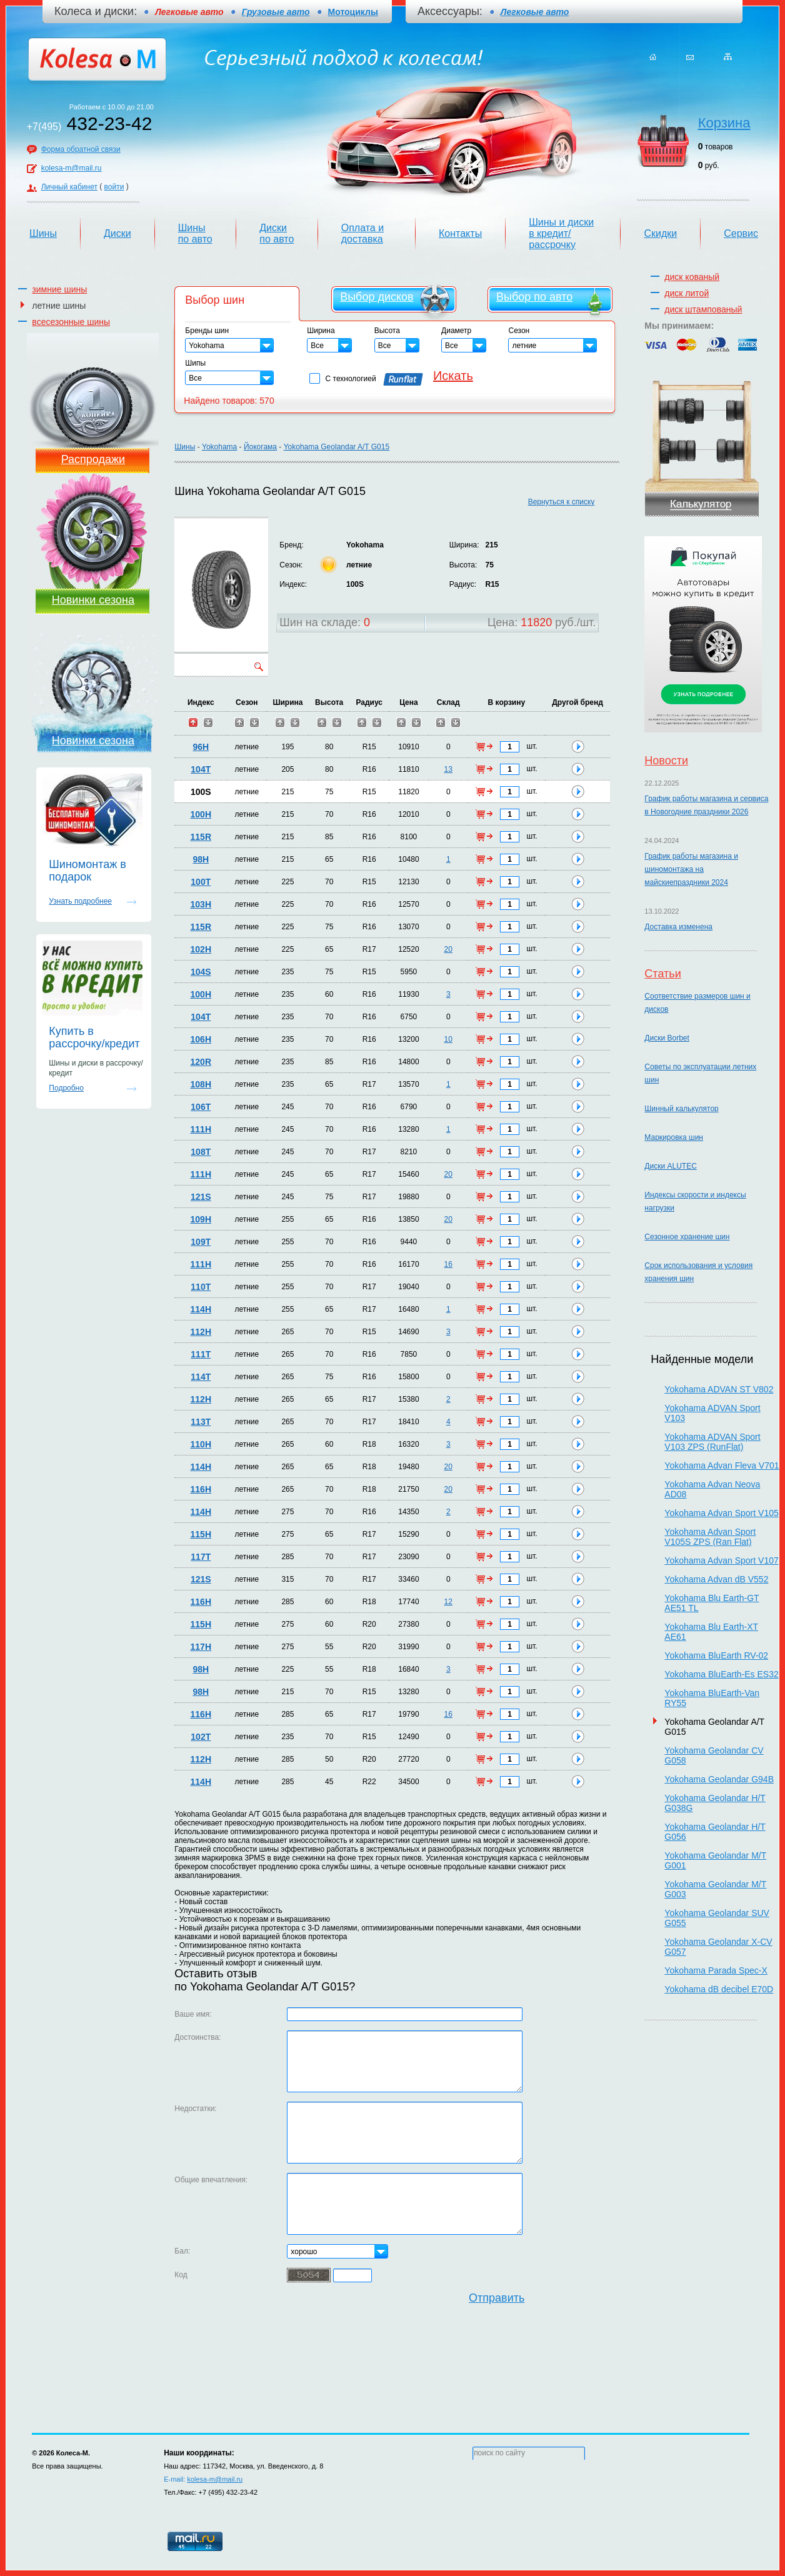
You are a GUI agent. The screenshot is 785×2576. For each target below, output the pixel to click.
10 (448, 1039)
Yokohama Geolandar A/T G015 (336, 446)
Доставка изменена (678, 926)
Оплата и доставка (362, 233)
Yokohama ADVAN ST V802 (718, 1389)
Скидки (660, 233)
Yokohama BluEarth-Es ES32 (721, 1674)
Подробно (66, 1088)
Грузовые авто (276, 12)
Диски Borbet (666, 1038)
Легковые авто (535, 12)
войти (114, 186)
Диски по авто (276, 233)
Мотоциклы (353, 12)
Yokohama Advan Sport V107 (721, 1560)
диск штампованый (703, 309)
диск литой (686, 293)
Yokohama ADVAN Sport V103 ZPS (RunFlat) (712, 1442)
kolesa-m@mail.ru (71, 168)
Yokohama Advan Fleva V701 (721, 1465)
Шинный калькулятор (681, 1108)
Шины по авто (195, 233)
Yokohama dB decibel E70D (718, 1989)
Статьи (662, 973)
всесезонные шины (71, 322)
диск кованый (691, 277)
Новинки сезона (93, 600)
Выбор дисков (376, 297)
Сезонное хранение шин (686, 1236)
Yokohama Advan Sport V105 (721, 1513)
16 (448, 1264)
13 (448, 769)
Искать (453, 375)
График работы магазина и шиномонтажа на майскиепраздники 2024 (691, 869)
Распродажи (93, 459)
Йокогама (260, 446)
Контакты (460, 233)
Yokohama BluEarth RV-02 (716, 1655)
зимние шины (59, 289)
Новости (666, 760)
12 (448, 1601)
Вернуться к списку (561, 501)
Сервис (741, 233)
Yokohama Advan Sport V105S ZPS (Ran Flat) (710, 1537)
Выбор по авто (534, 297)
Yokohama (219, 446)
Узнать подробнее (80, 901)
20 (448, 949)
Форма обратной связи (81, 149)
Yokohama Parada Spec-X (715, 1970)
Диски (117, 233)
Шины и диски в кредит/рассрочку (561, 233)
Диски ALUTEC (670, 1166)
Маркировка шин (673, 1137)
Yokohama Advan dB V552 (716, 1579)
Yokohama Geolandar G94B (719, 1779)
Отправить (496, 2298)
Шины (43, 233)
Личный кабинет (69, 186)
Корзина (724, 123)
